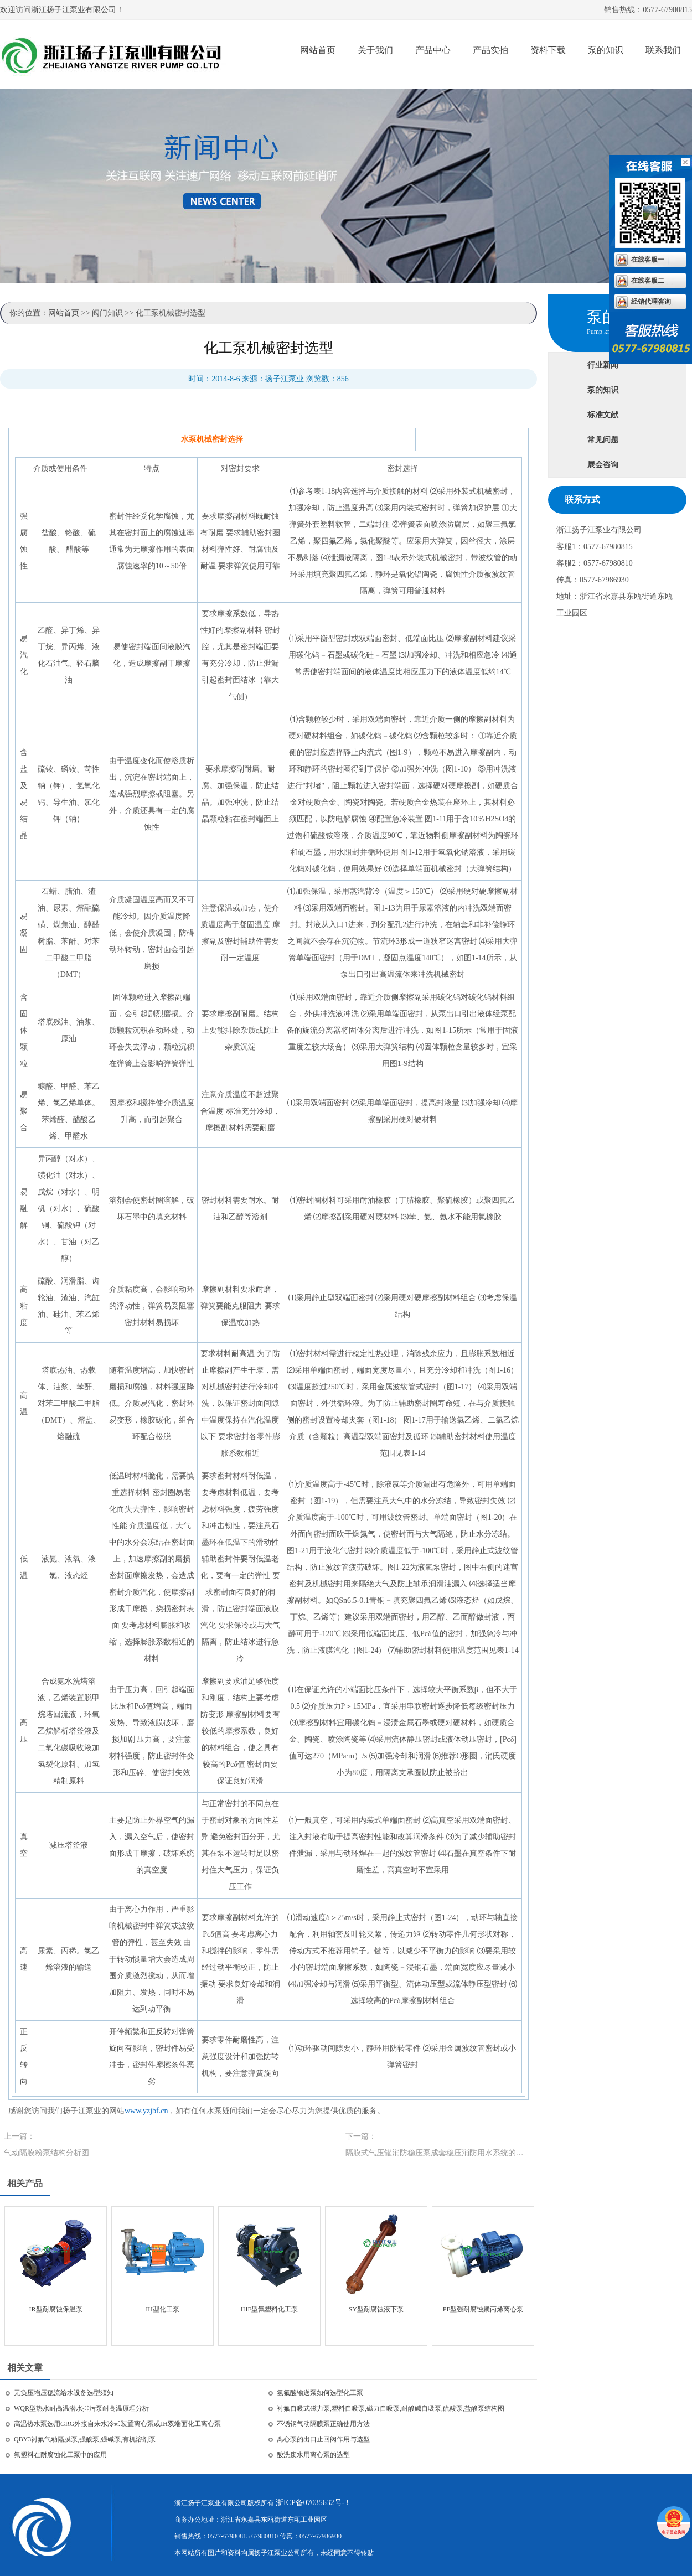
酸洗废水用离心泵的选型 (313, 2455)
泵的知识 (605, 50)
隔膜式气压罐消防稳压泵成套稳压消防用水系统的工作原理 (437, 2153)
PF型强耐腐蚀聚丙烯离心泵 (483, 2309)
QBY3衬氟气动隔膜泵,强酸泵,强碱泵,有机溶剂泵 (85, 2439)
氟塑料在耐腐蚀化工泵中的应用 (60, 2455)
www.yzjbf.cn (146, 2111)
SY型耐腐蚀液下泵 (376, 2309)
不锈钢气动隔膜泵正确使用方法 (323, 2424)
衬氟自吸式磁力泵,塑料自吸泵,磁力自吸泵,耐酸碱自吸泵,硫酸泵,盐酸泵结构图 (390, 2408)
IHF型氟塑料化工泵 (269, 2309)
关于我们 (375, 50)
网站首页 (317, 50)
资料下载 (548, 50)
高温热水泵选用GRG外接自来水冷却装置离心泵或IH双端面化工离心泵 (117, 2424)
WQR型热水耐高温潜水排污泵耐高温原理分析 (81, 2408)
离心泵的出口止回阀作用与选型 (323, 2439)
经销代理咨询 (651, 302)
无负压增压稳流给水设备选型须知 (63, 2393)
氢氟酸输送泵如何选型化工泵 (320, 2393)
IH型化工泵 (162, 2309)
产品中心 (433, 50)
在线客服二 (647, 281)
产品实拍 (490, 50)
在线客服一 (647, 259)
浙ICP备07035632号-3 (312, 2503)
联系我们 (663, 50)
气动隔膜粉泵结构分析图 (46, 2153)
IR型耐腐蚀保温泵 (55, 2309)
